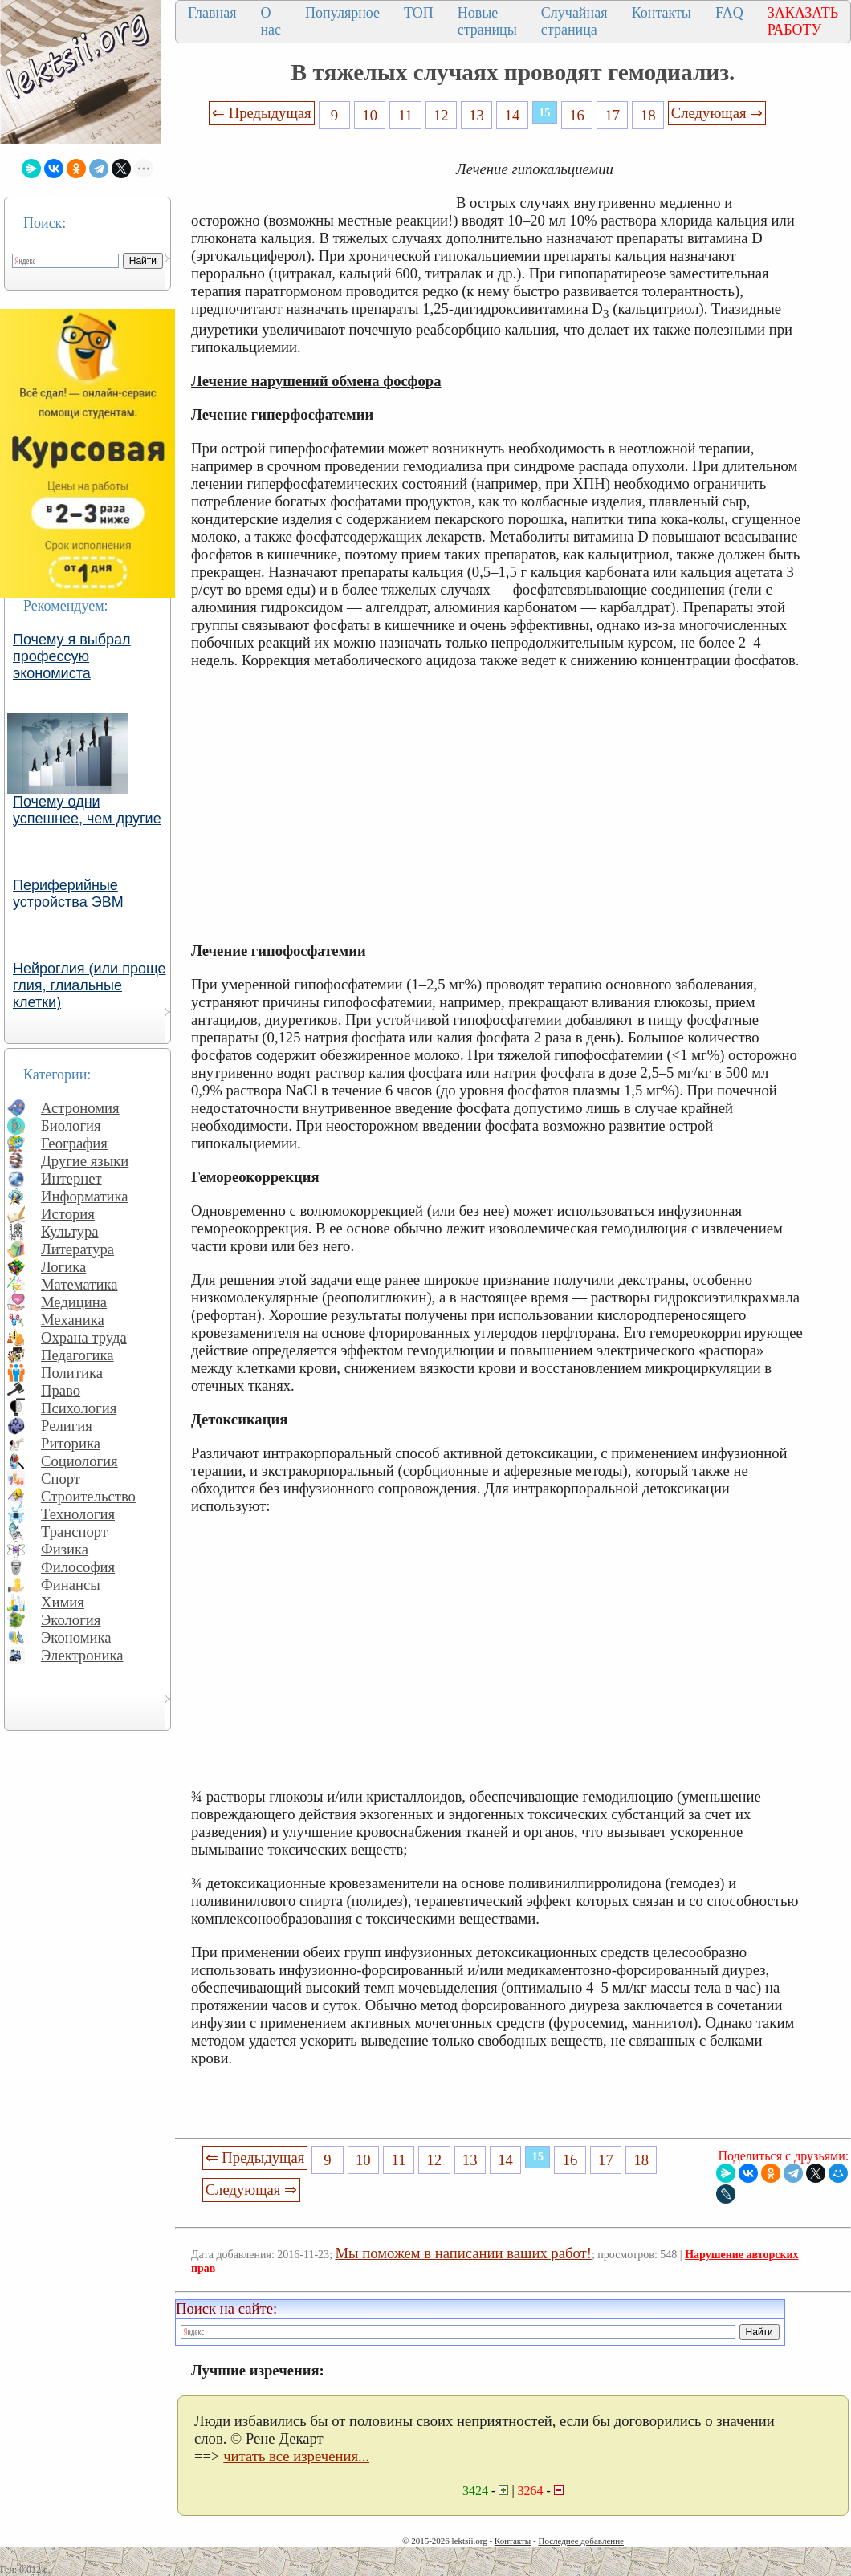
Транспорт (74, 1531)
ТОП (419, 13)
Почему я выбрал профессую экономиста (72, 656)
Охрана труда (84, 1337)
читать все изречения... (296, 2456)
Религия (66, 1425)
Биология (71, 1125)
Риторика (70, 1443)
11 (405, 115)
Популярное (342, 13)
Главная (212, 13)
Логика (63, 1266)
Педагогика (77, 1355)
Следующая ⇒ (717, 112)
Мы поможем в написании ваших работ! (464, 2253)
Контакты (661, 13)
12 (441, 115)
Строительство (88, 1496)
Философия (78, 1566)
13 (476, 115)
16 (576, 115)
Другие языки (84, 1160)
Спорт (60, 1478)
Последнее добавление (580, 2541)
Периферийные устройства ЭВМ (68, 893)
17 (613, 115)
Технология (78, 1513)
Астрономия (80, 1107)
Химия (62, 1602)
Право (60, 1390)
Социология (79, 1461)
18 (648, 115)
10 (369, 115)
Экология (70, 1619)
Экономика (76, 1637)
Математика (79, 1284)
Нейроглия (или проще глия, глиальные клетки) (89, 985)
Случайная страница (574, 21)
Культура (70, 1231)
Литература (77, 1249)
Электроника (82, 1655)
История (68, 1213)
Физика (64, 1549)
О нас (270, 21)
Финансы (70, 1584)
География (74, 1143)
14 (512, 115)
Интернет (71, 1178)
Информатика (84, 1196)
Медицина (74, 1302)
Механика (72, 1319)
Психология (78, 1408)
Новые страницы (487, 21)
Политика (72, 1372)
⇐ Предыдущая (261, 112)
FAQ (729, 13)
